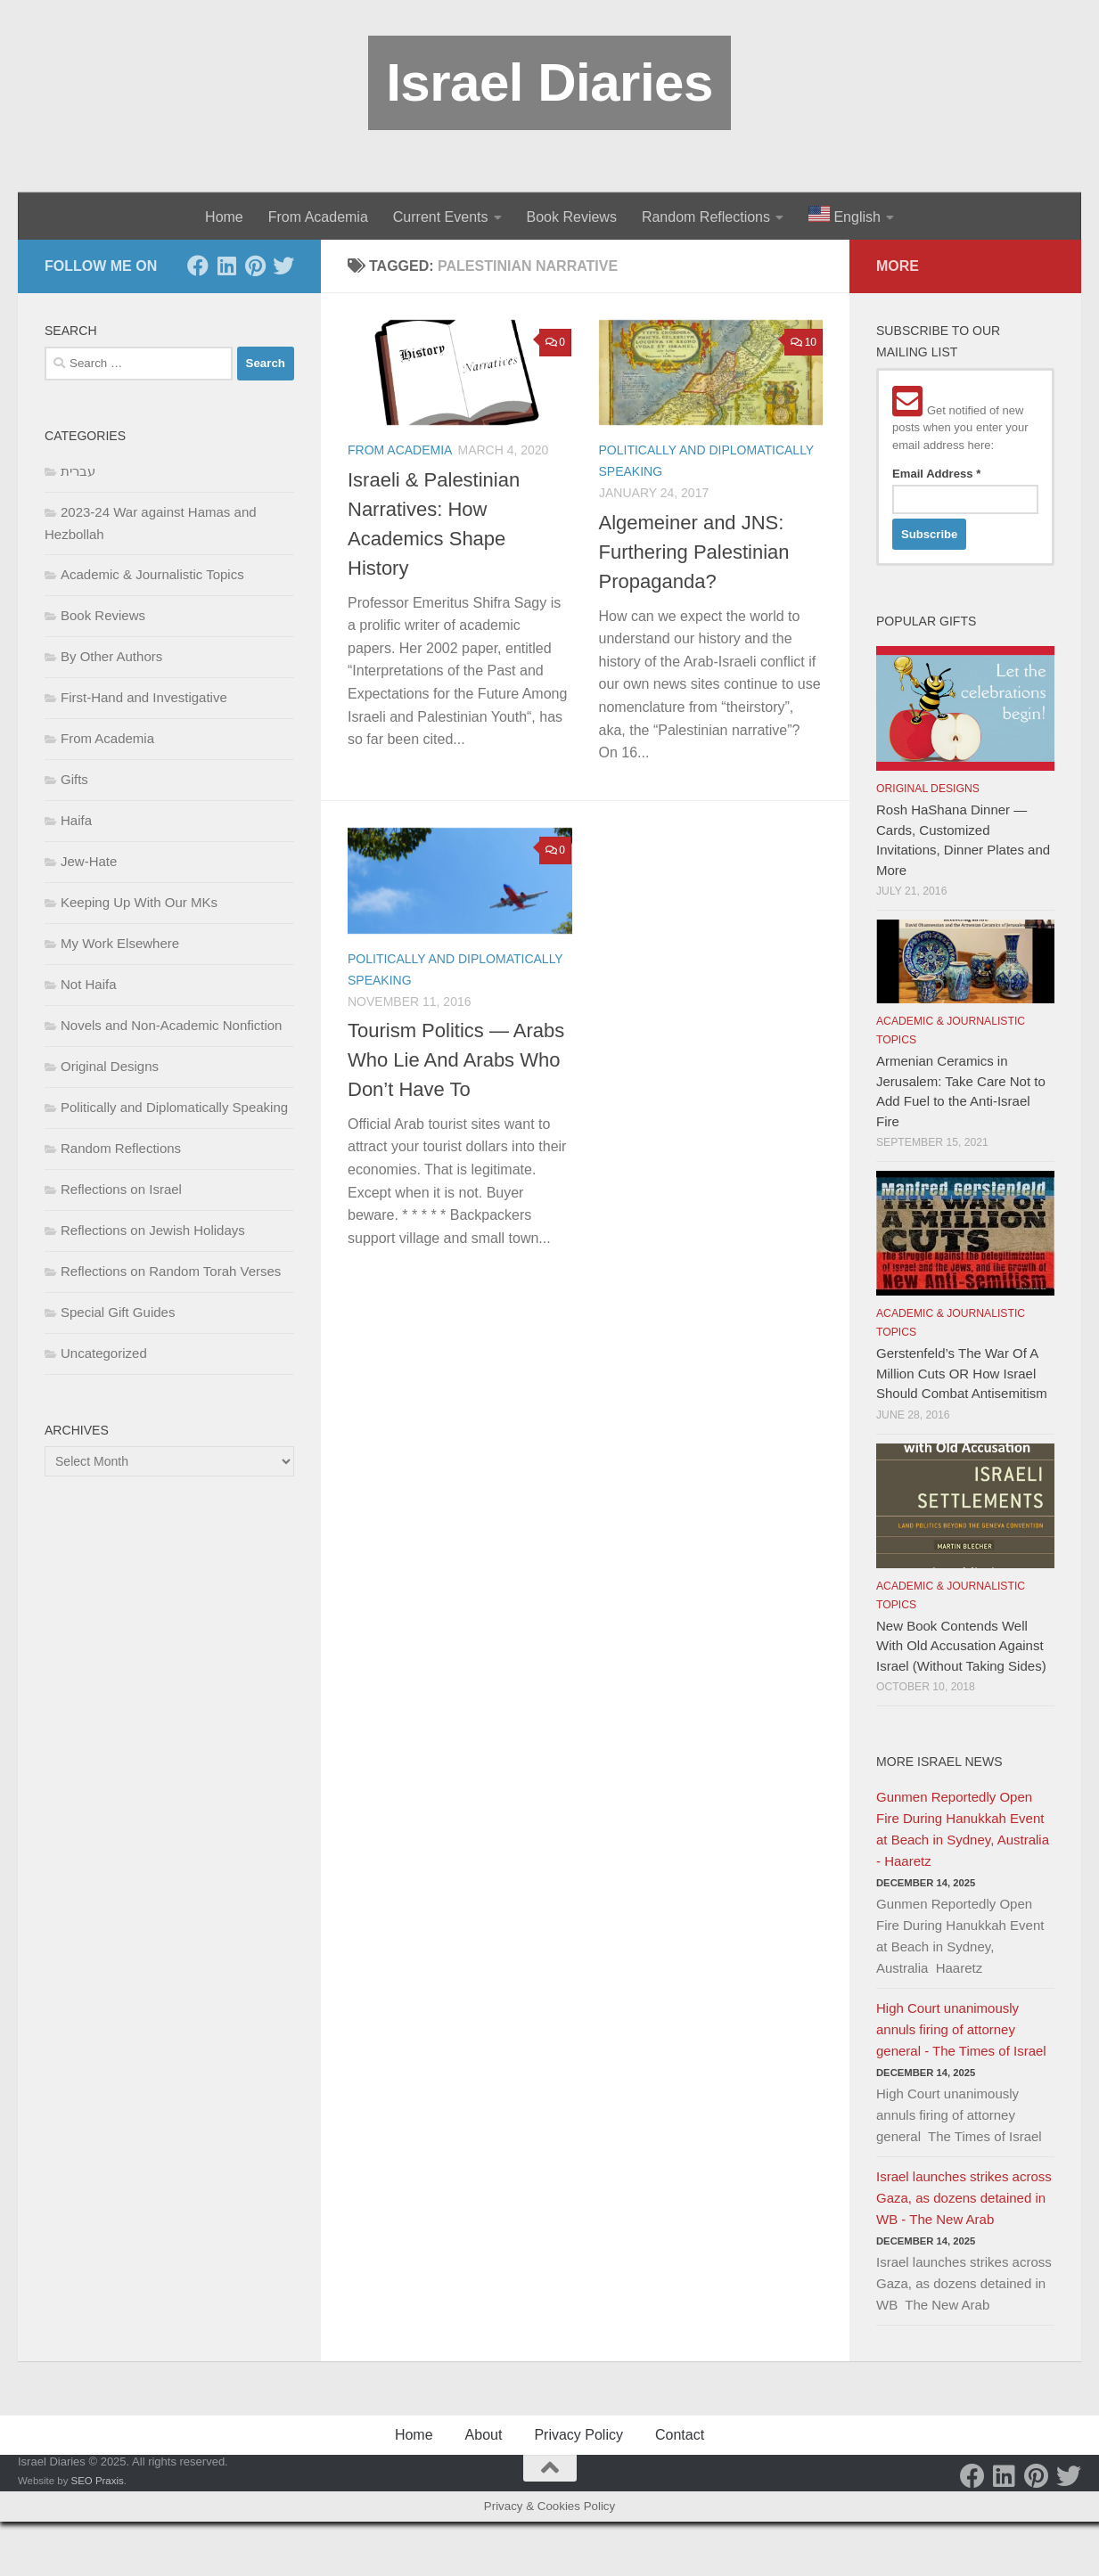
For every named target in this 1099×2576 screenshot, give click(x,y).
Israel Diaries (549, 82)
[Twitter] (283, 265)
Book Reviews (572, 217)
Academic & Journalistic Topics (152, 574)
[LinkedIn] (226, 265)
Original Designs (110, 1066)
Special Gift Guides (118, 1312)
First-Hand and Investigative (144, 697)
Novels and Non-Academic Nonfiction (171, 1025)
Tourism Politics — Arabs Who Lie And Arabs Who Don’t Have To (456, 1059)
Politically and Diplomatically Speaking (174, 1107)
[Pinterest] (255, 265)
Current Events (440, 217)
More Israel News (939, 1761)
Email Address (936, 473)
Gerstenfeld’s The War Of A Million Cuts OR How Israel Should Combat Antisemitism (961, 1373)
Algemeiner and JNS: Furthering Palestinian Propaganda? (694, 552)
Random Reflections (706, 217)
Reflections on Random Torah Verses (171, 1271)
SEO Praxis (97, 2480)
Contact (679, 2434)
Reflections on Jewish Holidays (153, 1230)
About (484, 2434)
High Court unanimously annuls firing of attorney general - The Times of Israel (961, 2029)
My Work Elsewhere (120, 943)
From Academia (318, 217)
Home (224, 217)
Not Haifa (89, 984)
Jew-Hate (89, 861)
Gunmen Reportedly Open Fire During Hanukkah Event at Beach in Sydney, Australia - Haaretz (962, 1829)
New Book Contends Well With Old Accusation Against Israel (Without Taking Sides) (961, 1645)
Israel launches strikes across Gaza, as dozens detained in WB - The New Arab (964, 2198)
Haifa (76, 820)
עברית (78, 470)
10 (803, 342)
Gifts (74, 779)
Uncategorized (104, 1353)
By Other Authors (111, 656)
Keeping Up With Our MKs (139, 902)
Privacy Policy (578, 2434)
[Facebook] (198, 265)
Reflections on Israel (121, 1189)
